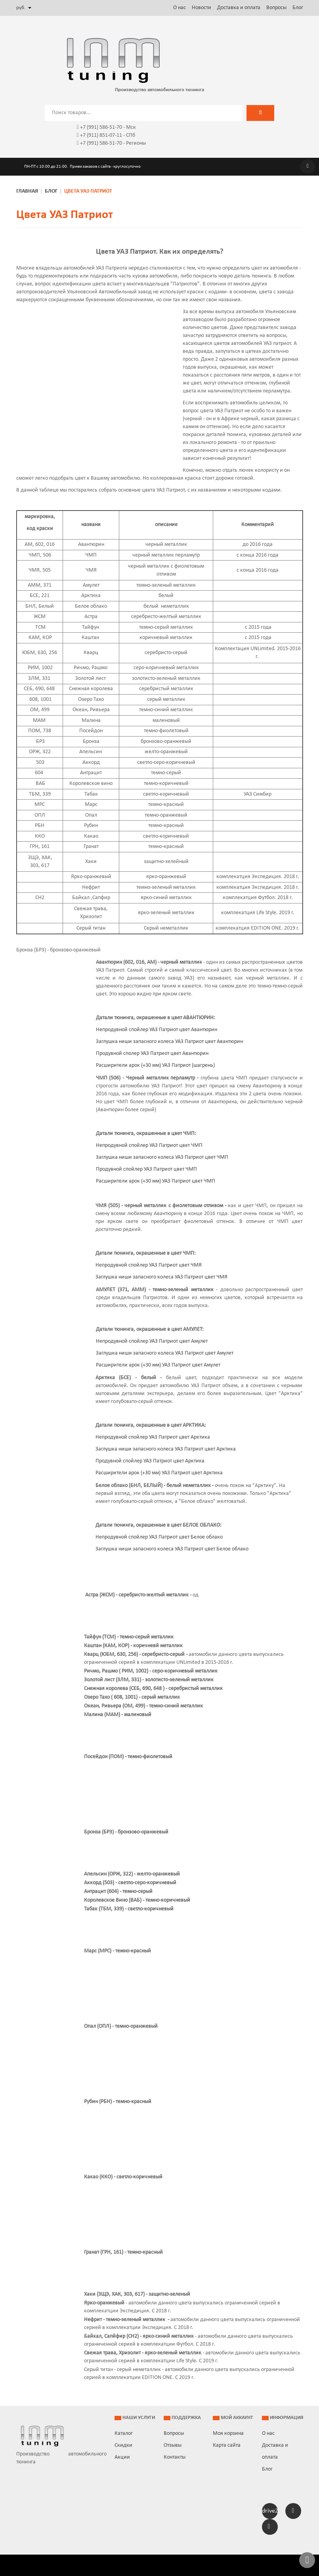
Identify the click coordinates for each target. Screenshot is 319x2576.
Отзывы (172, 2445)
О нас (179, 8)
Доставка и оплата (238, 8)
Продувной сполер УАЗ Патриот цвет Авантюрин (152, 1053)
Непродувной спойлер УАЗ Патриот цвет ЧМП (149, 1145)
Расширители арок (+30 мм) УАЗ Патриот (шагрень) (155, 1065)
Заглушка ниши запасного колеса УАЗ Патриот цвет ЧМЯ (161, 1277)
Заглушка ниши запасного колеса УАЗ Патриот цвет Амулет (164, 1353)
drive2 (270, 2511)
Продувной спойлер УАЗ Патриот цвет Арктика (150, 1461)
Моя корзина (228, 2433)
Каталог (124, 2433)
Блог (297, 8)
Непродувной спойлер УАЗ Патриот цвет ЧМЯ (149, 1265)
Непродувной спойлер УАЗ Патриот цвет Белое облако (159, 1537)
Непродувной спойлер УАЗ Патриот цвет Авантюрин (156, 1030)
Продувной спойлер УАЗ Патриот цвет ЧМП (146, 1169)
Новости (201, 8)
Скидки (123, 2445)
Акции (122, 2457)
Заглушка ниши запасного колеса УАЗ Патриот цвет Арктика (166, 1449)
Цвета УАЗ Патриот (64, 215)
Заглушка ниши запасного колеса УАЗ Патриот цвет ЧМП (162, 1157)
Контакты (174, 2457)
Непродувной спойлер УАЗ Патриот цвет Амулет (152, 1341)
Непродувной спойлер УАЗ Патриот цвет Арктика (153, 1437)
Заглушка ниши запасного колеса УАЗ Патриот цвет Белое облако (172, 1549)
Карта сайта (227, 2445)
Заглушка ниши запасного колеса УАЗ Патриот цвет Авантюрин (169, 1042)
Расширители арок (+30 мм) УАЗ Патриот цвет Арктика (159, 1473)
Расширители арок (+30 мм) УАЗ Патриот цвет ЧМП (155, 1181)
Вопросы (276, 8)
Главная (27, 191)
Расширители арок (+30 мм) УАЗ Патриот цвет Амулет (158, 1365)
